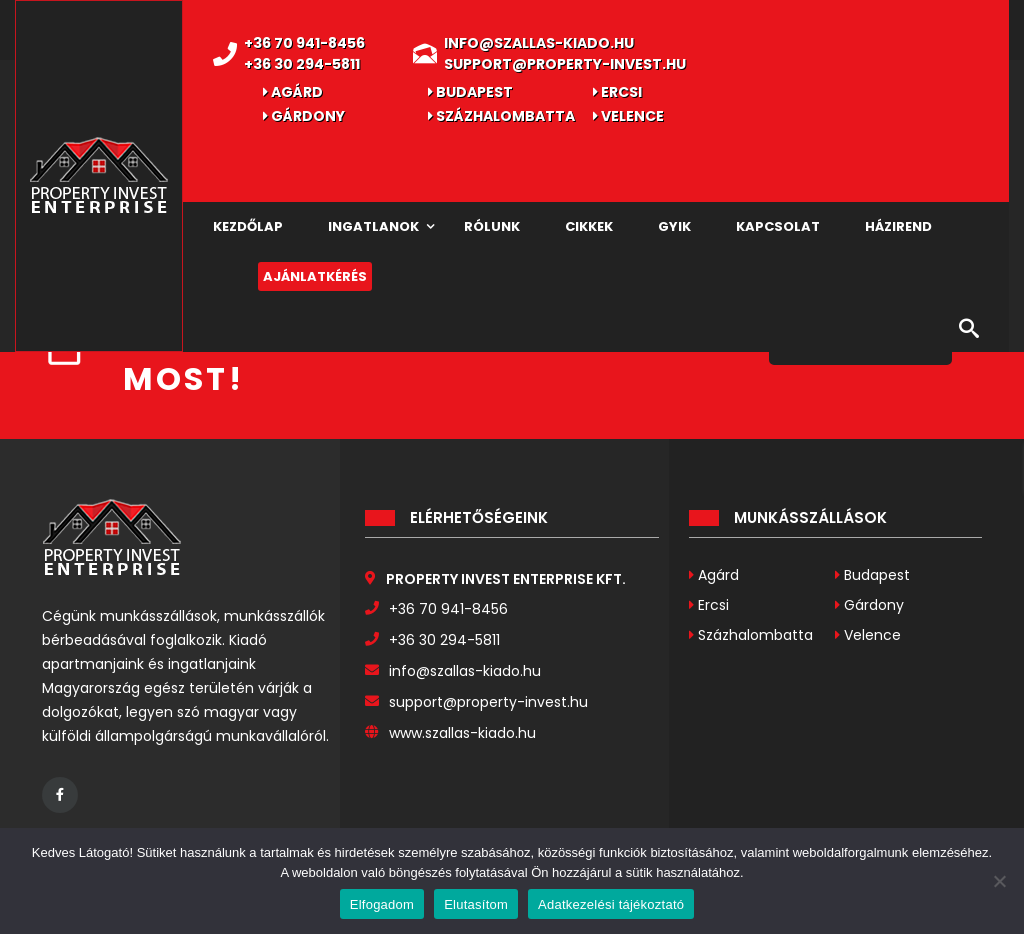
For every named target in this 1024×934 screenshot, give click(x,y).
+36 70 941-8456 (304, 43)
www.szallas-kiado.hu (462, 733)
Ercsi (617, 92)
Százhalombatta (501, 116)
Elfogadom (382, 904)
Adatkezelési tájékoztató (611, 904)
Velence (628, 116)
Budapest (470, 92)
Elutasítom (476, 904)
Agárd (293, 92)
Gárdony (304, 116)
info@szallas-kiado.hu (539, 43)
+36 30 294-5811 (302, 64)
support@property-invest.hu (565, 64)
